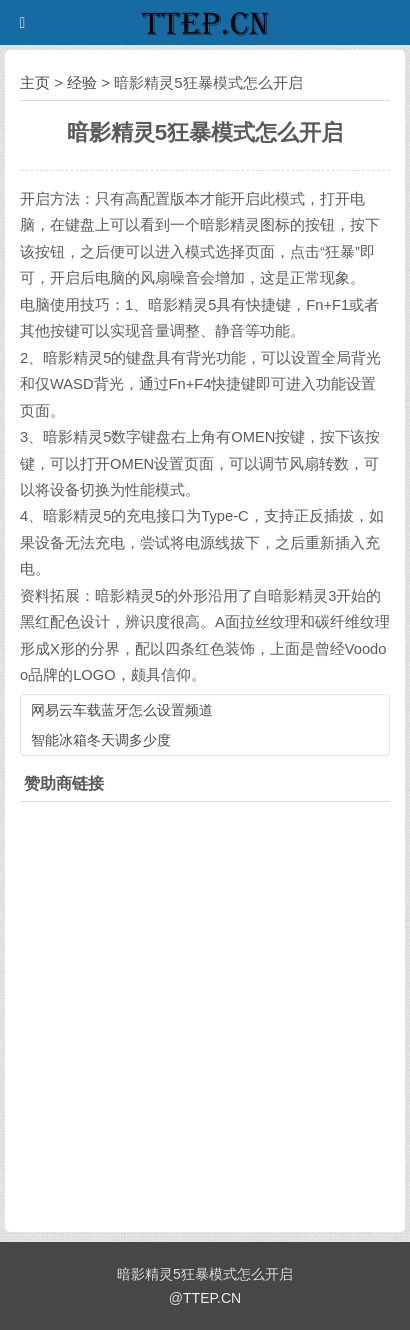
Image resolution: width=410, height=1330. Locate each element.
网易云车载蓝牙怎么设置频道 (122, 710)
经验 (82, 82)
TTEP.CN (212, 1298)
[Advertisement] (205, 1012)
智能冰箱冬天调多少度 (101, 740)
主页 (35, 82)
